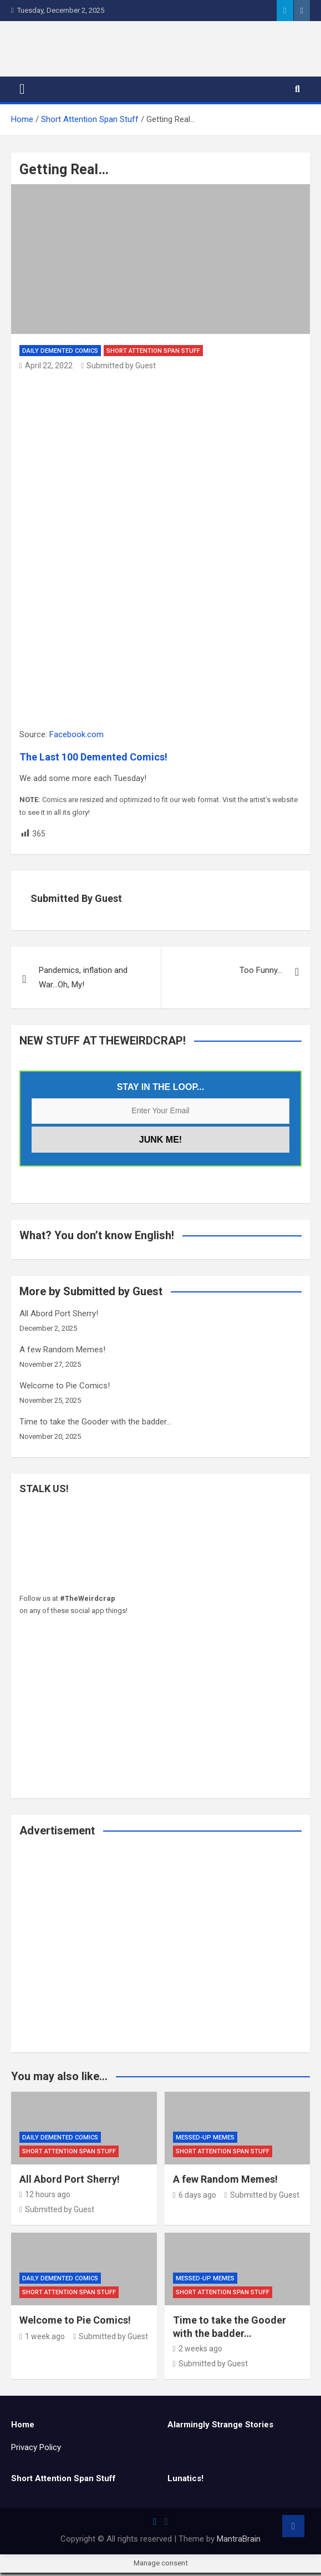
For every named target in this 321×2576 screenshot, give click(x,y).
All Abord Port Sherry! (58, 1317)
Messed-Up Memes (205, 2140)
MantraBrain (239, 2542)
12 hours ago (44, 2198)
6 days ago (194, 2198)
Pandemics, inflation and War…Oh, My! (83, 981)
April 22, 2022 (46, 369)
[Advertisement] (160, 1956)
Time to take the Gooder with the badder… (95, 1426)
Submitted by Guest (118, 369)
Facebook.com (76, 738)
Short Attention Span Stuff (153, 354)
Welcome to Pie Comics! (64, 1390)
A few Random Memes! (62, 1353)
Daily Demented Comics (60, 354)
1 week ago (42, 2339)
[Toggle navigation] (22, 93)
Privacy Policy (36, 2451)
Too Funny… (261, 974)
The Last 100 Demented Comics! (93, 760)
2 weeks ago (197, 2351)
